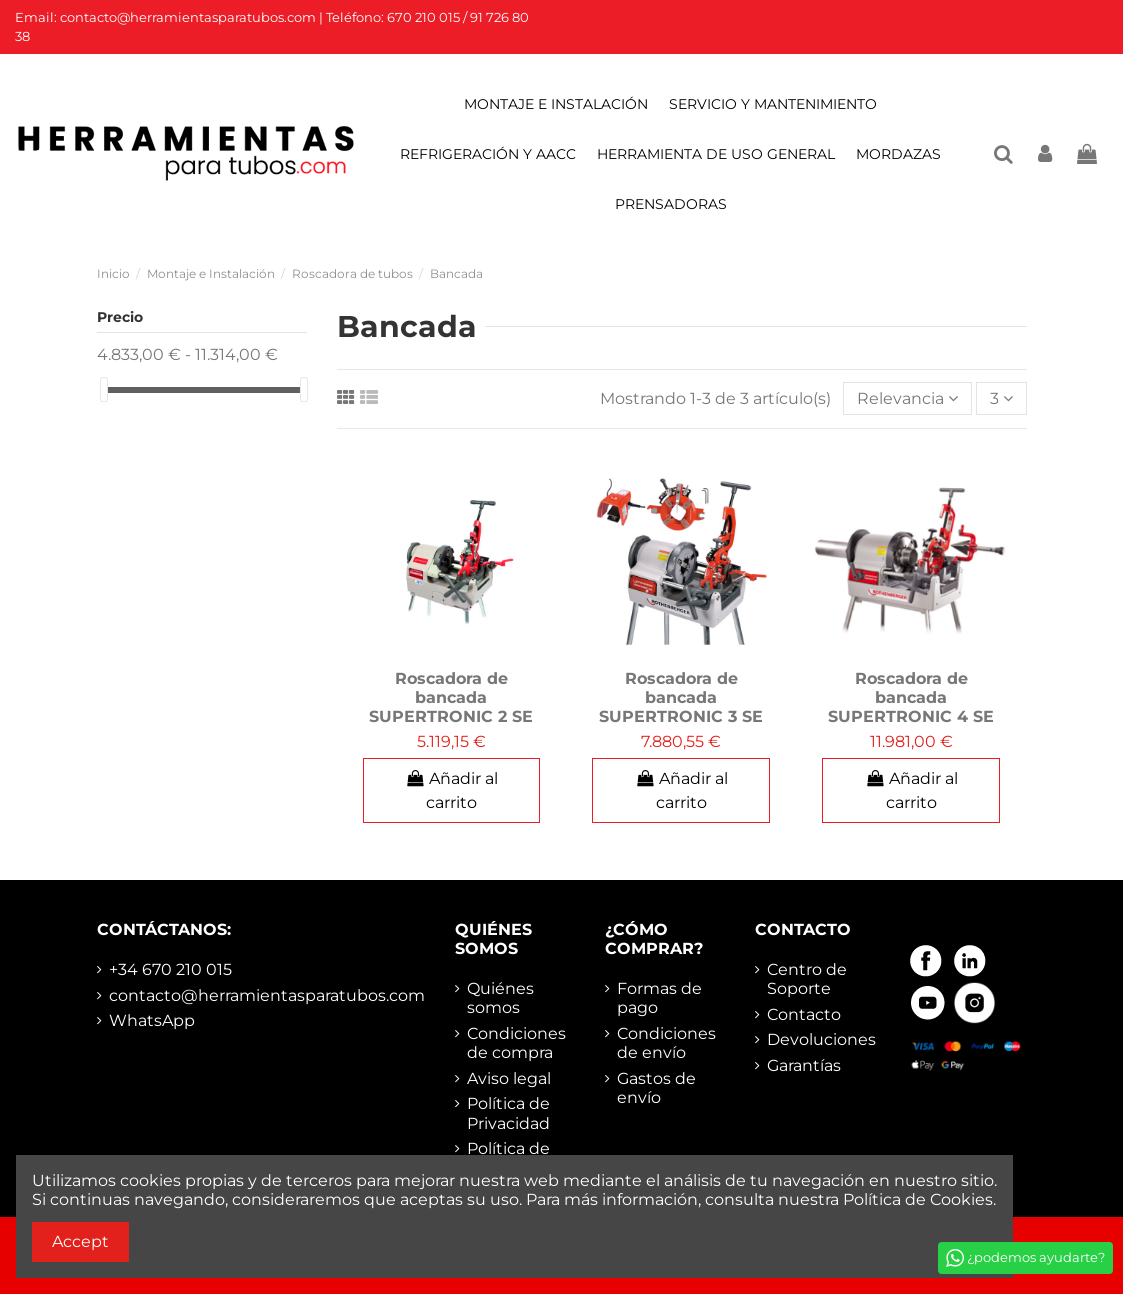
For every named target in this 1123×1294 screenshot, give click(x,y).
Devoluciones (821, 1039)
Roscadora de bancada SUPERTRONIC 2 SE (451, 697)
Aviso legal (509, 1078)
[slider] (104, 389)
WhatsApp (152, 1020)
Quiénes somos (500, 998)
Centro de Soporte (807, 979)
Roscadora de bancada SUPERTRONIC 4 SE (911, 697)
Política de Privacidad (508, 1113)
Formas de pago (659, 998)
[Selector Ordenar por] (907, 398)
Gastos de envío (656, 1088)
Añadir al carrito (452, 790)
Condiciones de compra (516, 1043)
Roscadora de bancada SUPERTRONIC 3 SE (681, 697)
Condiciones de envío (666, 1043)
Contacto (804, 1014)
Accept (80, 1241)
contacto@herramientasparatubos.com (267, 995)
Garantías (804, 1065)
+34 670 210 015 (170, 969)
